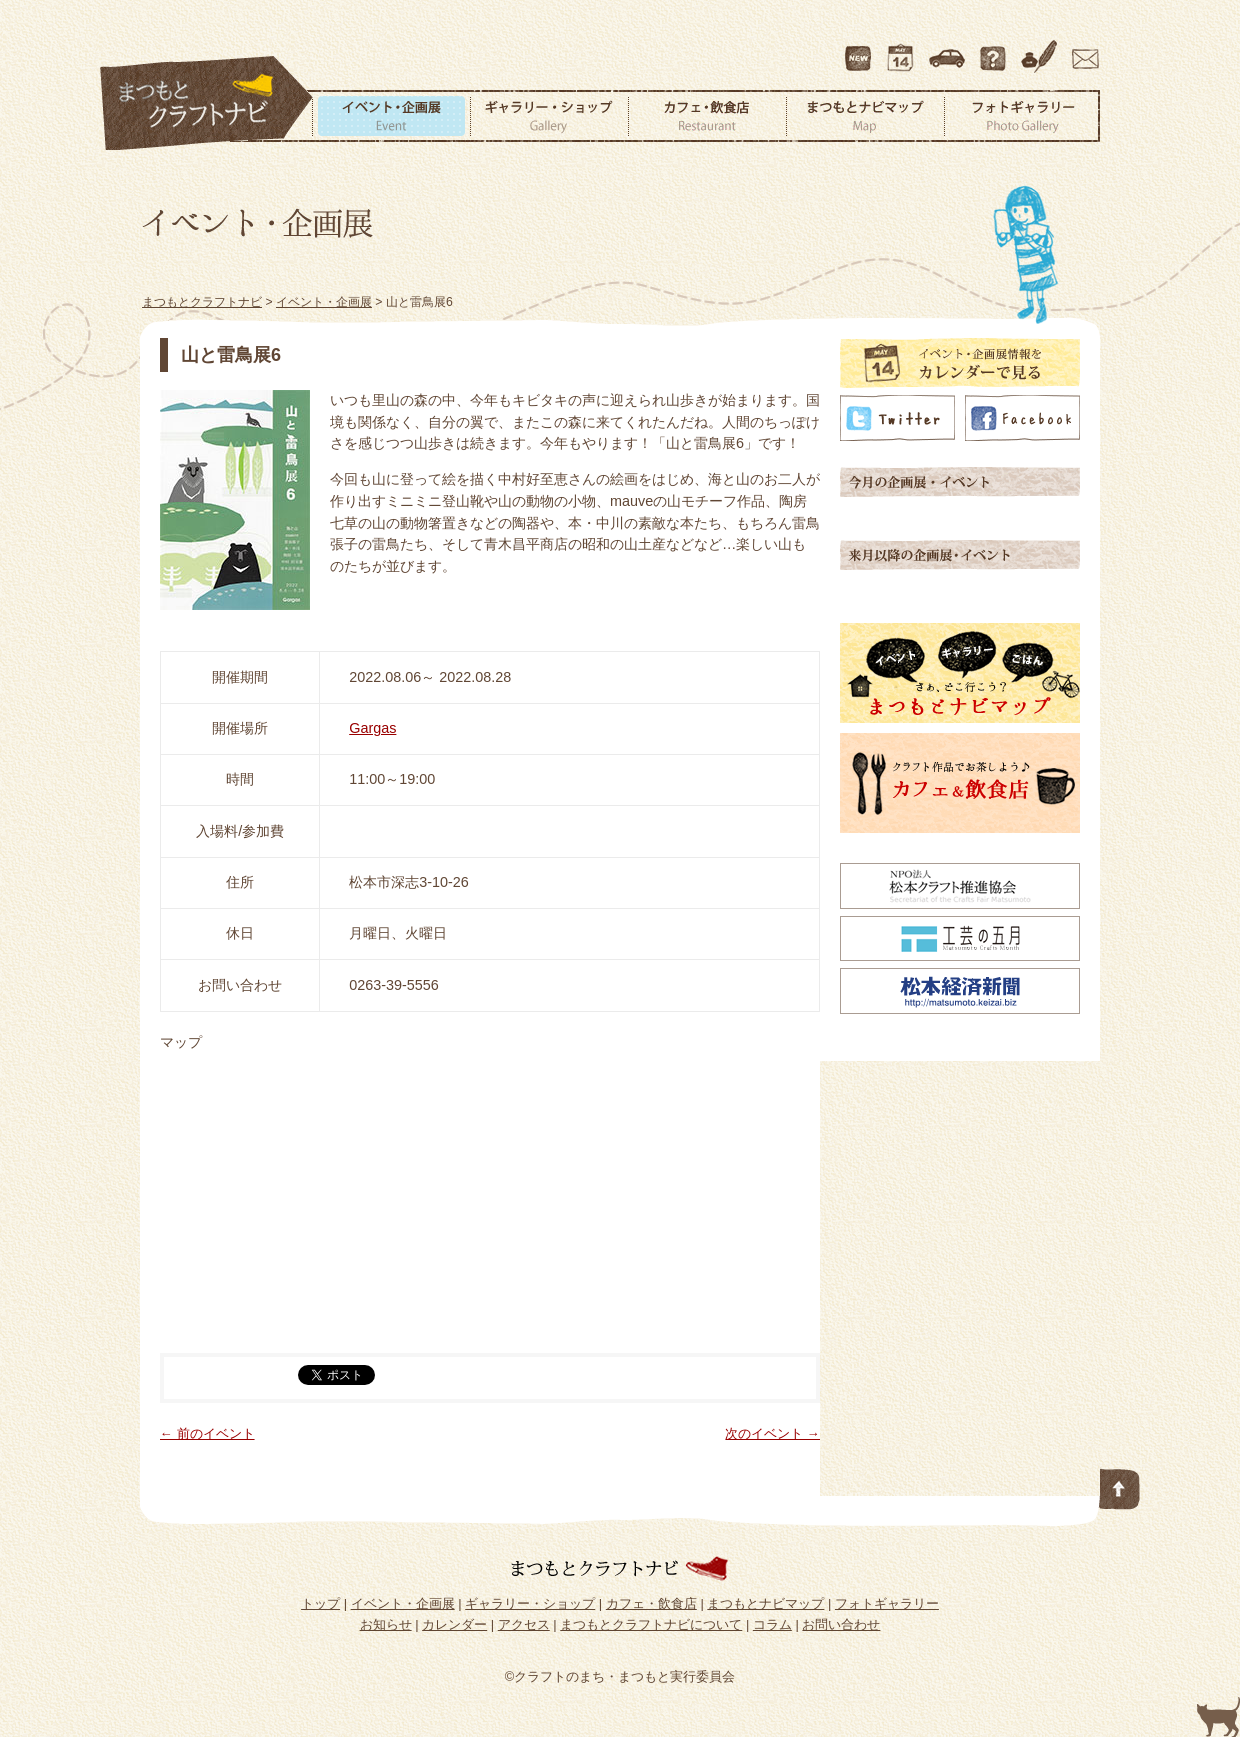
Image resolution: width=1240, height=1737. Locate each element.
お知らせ (386, 1624)
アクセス (949, 49)
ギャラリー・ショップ (549, 116)
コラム (1042, 49)
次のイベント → (772, 1433)
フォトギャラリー (1022, 116)
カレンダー (904, 49)
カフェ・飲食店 (707, 116)
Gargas (372, 728)
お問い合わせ (1082, 49)
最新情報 (859, 49)
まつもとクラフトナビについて (995, 49)
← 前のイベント (207, 1433)
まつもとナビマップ (865, 116)
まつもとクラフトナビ (207, 104)
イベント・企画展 (391, 116)
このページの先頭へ (1120, 1485)
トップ (320, 1603)
